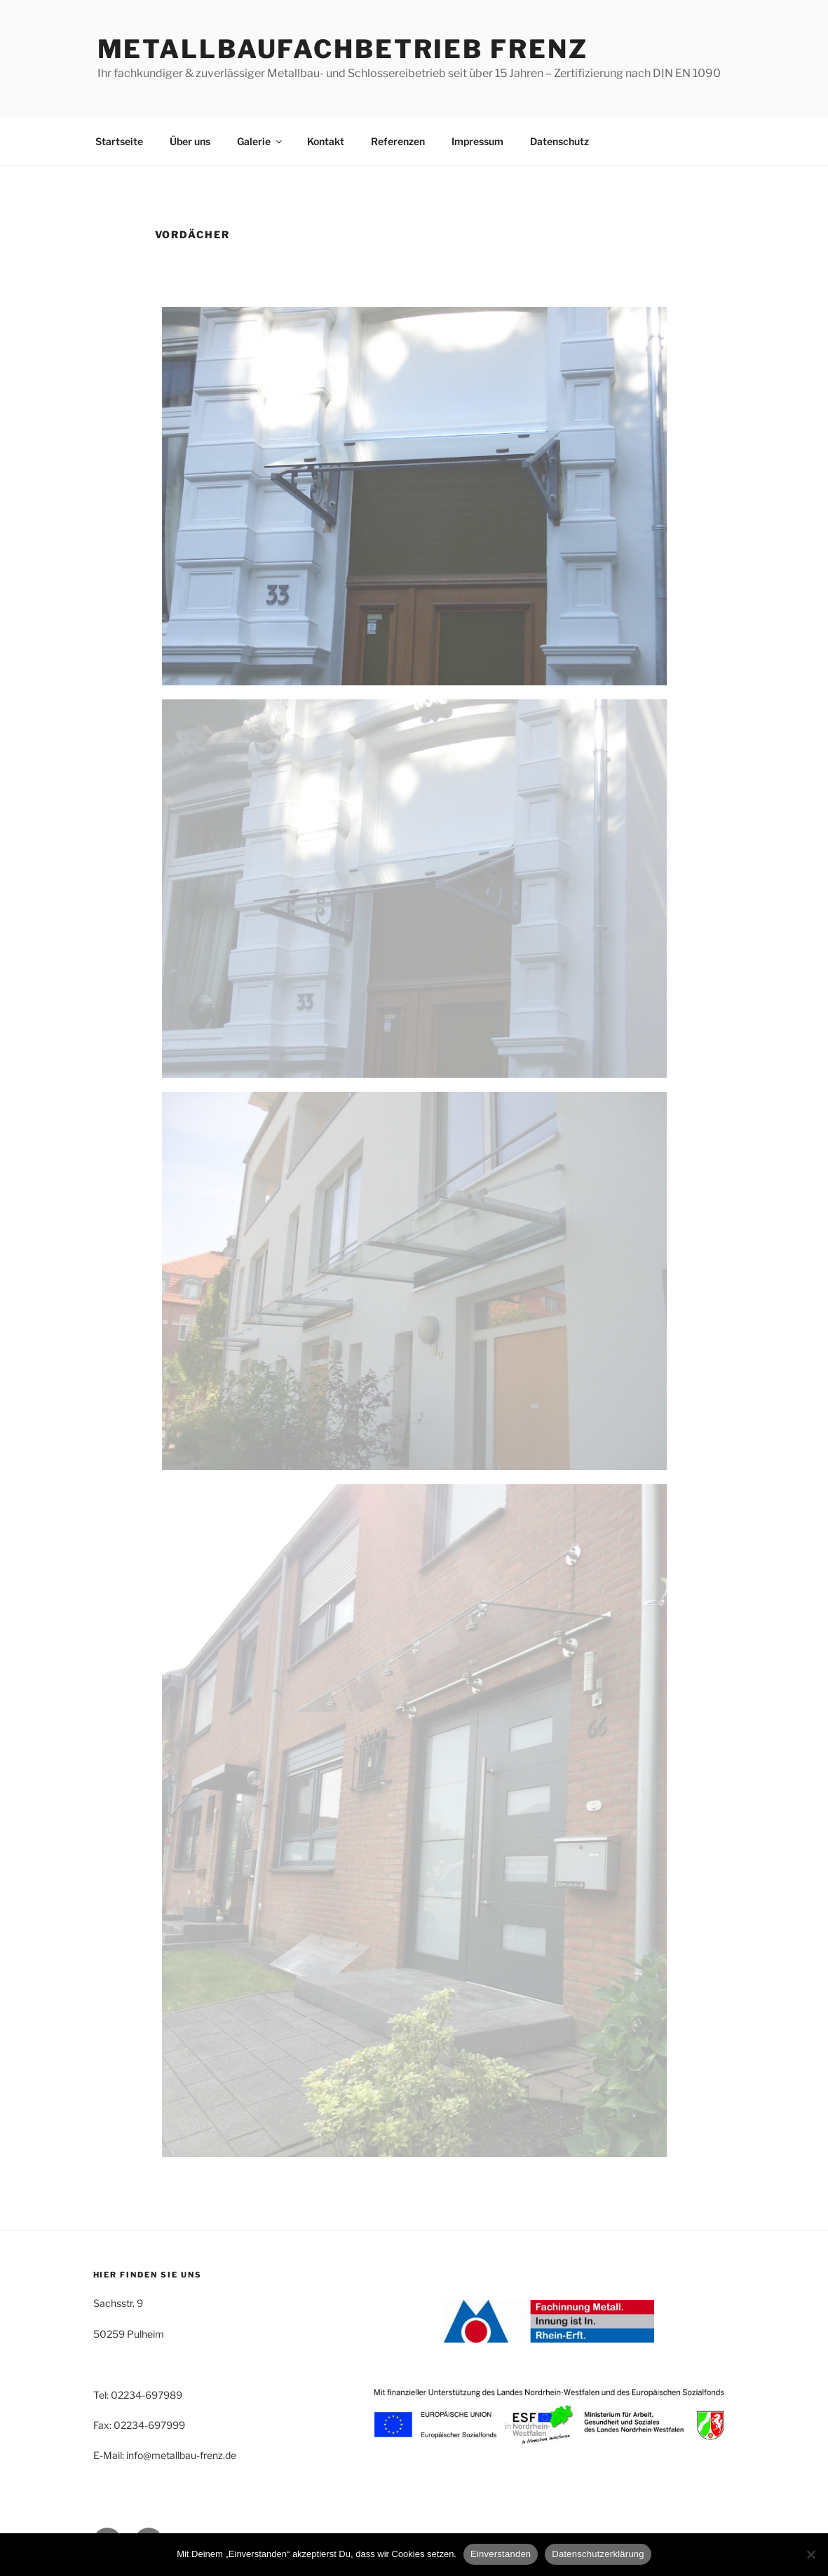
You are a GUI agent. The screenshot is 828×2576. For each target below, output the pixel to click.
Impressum (477, 141)
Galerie (260, 141)
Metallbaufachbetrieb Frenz (342, 49)
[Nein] (810, 2554)
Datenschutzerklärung (598, 2554)
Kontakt (325, 141)
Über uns (190, 141)
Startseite (119, 141)
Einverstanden (500, 2554)
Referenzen (398, 141)
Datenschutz (559, 141)
